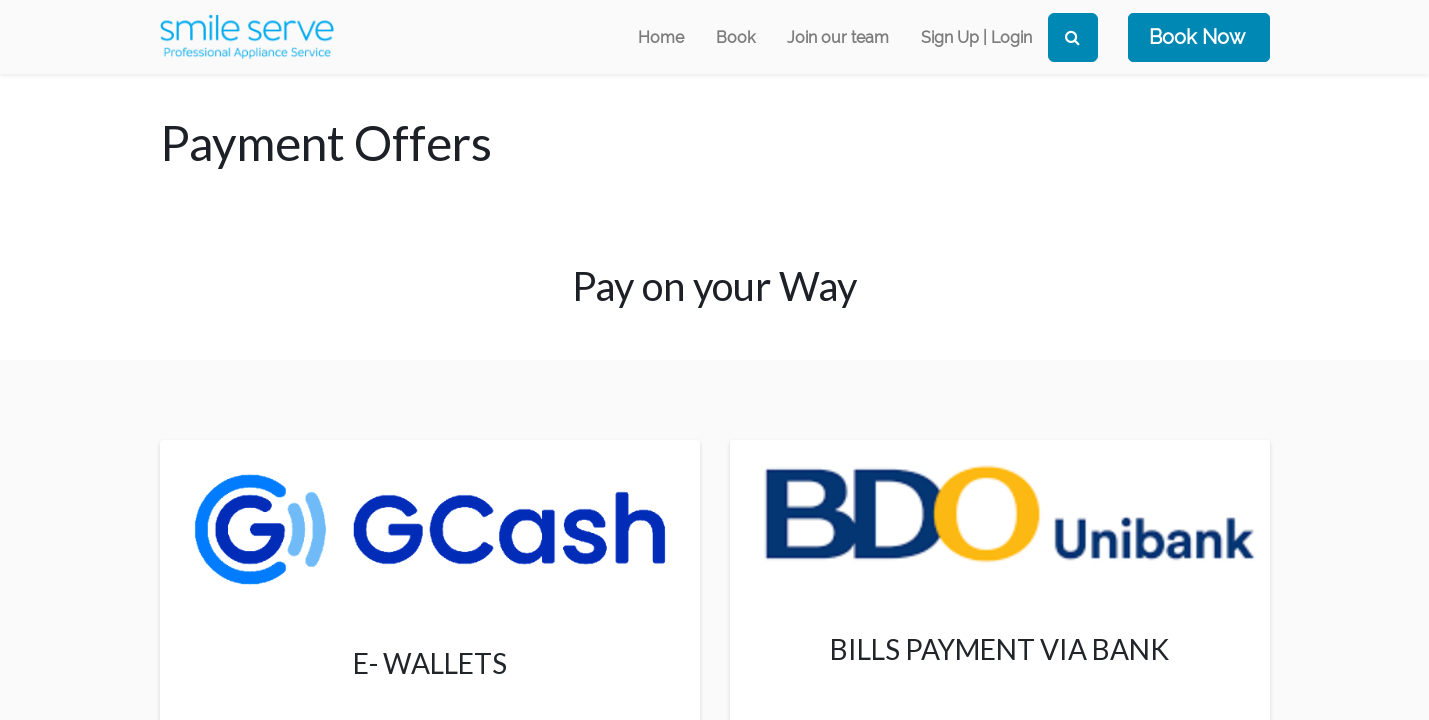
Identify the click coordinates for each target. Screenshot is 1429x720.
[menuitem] (661, 37)
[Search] (1073, 37)
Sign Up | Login (976, 37)
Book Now (1197, 37)
